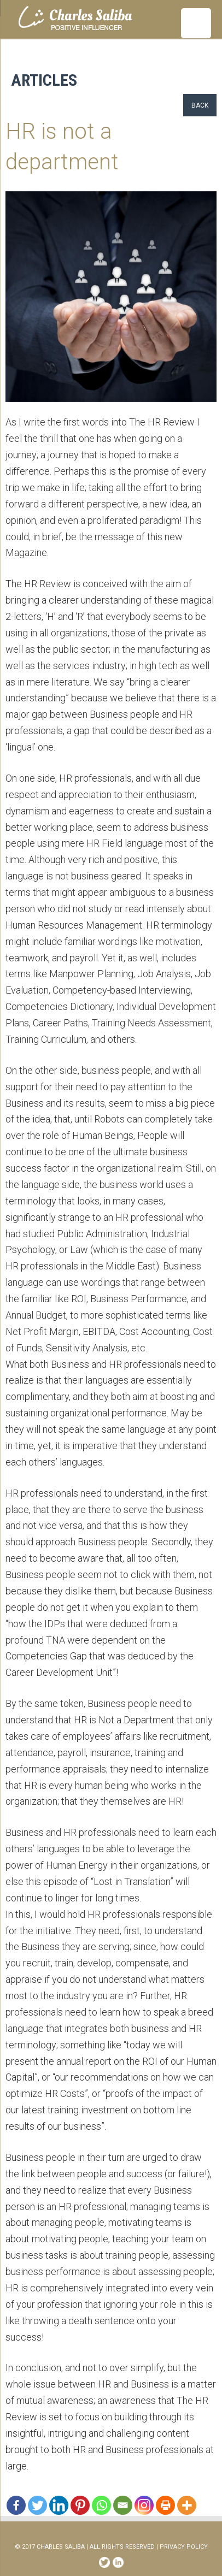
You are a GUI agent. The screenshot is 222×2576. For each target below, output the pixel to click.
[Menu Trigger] (196, 23)
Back (199, 105)
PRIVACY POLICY (184, 2546)
